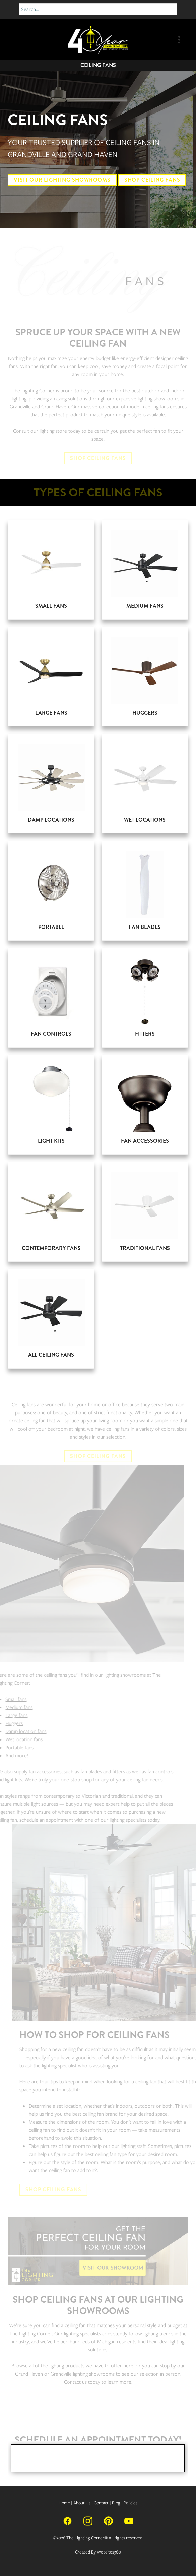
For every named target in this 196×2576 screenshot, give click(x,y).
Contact (101, 2503)
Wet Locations (145, 820)
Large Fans (51, 713)
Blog (116, 2503)
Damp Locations (51, 820)
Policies (130, 2503)
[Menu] (179, 40)
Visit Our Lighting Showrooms (62, 180)
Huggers (144, 713)
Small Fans (51, 606)
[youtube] (129, 2520)
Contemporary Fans (51, 1248)
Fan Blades (145, 927)
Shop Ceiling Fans (152, 180)
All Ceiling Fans (51, 1355)
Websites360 (109, 2552)
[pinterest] (108, 2520)
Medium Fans (145, 606)
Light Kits (51, 1141)
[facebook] (67, 2520)
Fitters (145, 1034)
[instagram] (88, 2520)
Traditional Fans (145, 1248)
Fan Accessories (145, 1141)
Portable (51, 927)
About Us (81, 2503)
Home (64, 2503)
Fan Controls (51, 1034)
